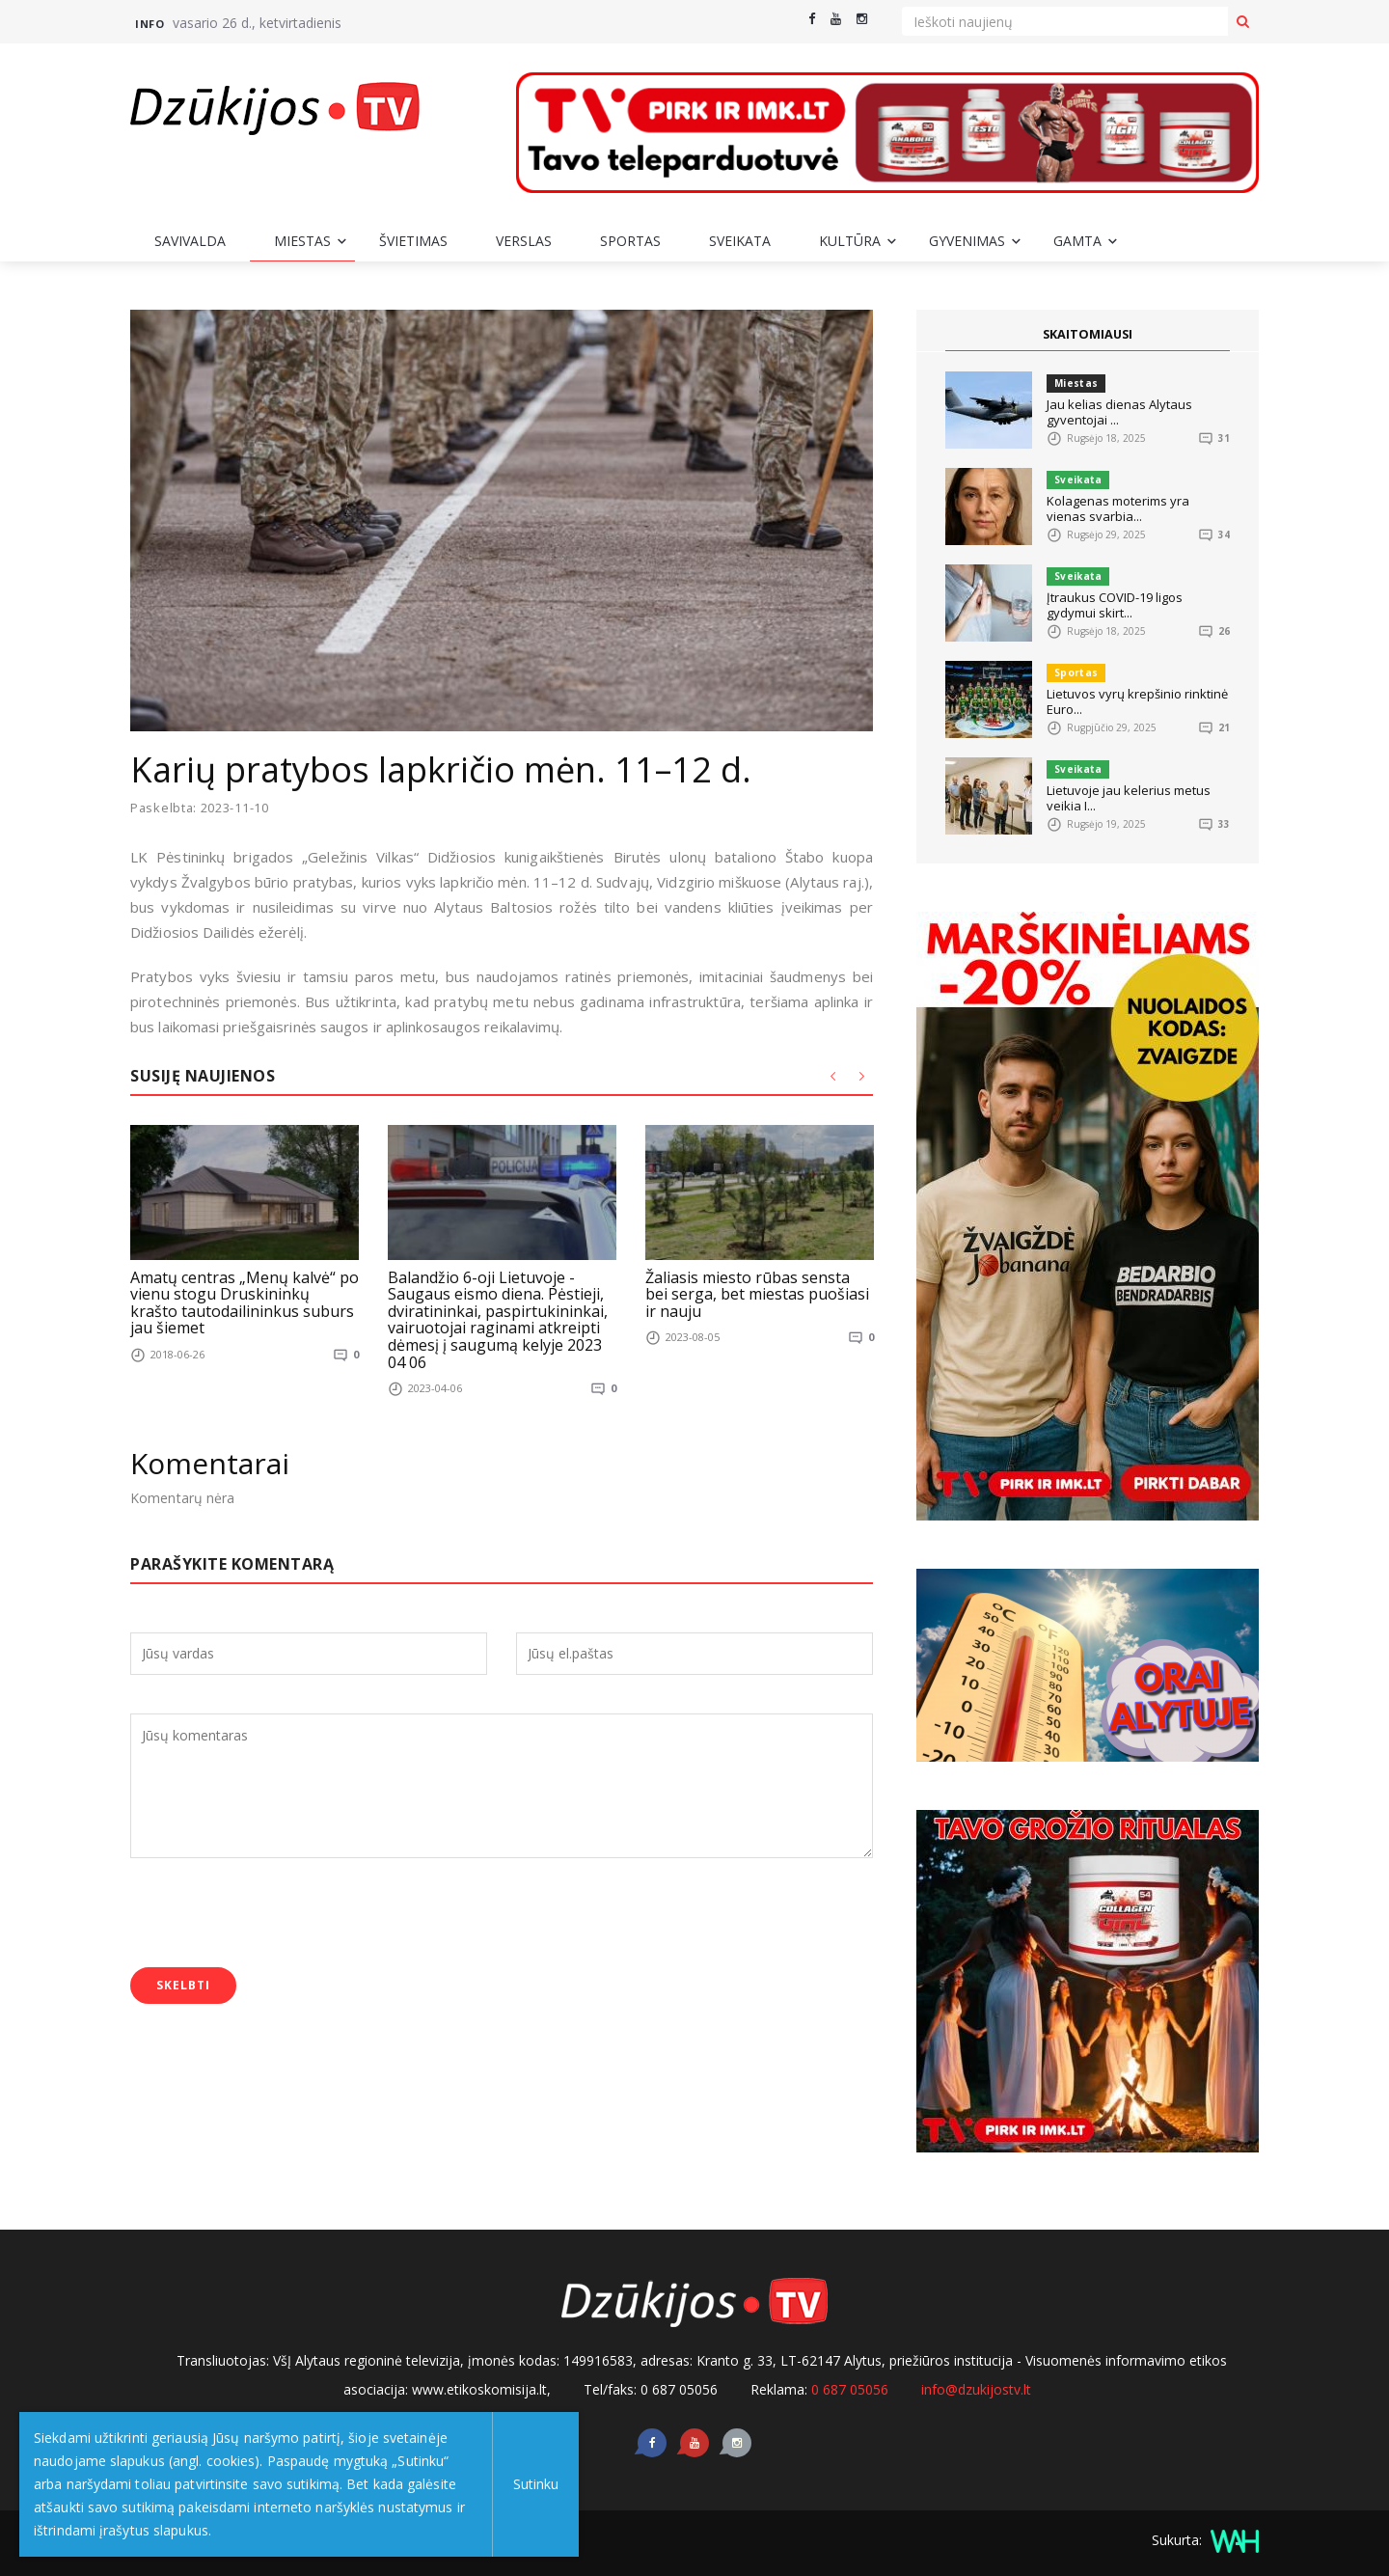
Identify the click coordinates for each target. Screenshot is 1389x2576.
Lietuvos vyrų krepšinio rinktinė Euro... (1137, 701)
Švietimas (413, 241)
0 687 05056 (849, 2389)
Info (149, 23)
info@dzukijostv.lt (976, 2389)
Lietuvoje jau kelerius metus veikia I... (1129, 797)
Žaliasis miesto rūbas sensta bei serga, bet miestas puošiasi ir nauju (757, 1293)
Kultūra (850, 241)
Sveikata (740, 241)
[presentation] (276, 1915)
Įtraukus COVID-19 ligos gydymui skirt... (1115, 605)
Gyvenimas (967, 241)
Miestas (302, 241)
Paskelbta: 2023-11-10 (200, 808)
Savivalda (190, 241)
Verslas (524, 241)
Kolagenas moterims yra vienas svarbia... (1118, 508)
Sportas (630, 241)
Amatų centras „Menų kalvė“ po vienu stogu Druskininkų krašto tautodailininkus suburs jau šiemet (244, 1302)
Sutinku (532, 2484)
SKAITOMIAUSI (1088, 334)
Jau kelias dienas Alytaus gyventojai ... (1119, 412)
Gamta (1077, 241)
